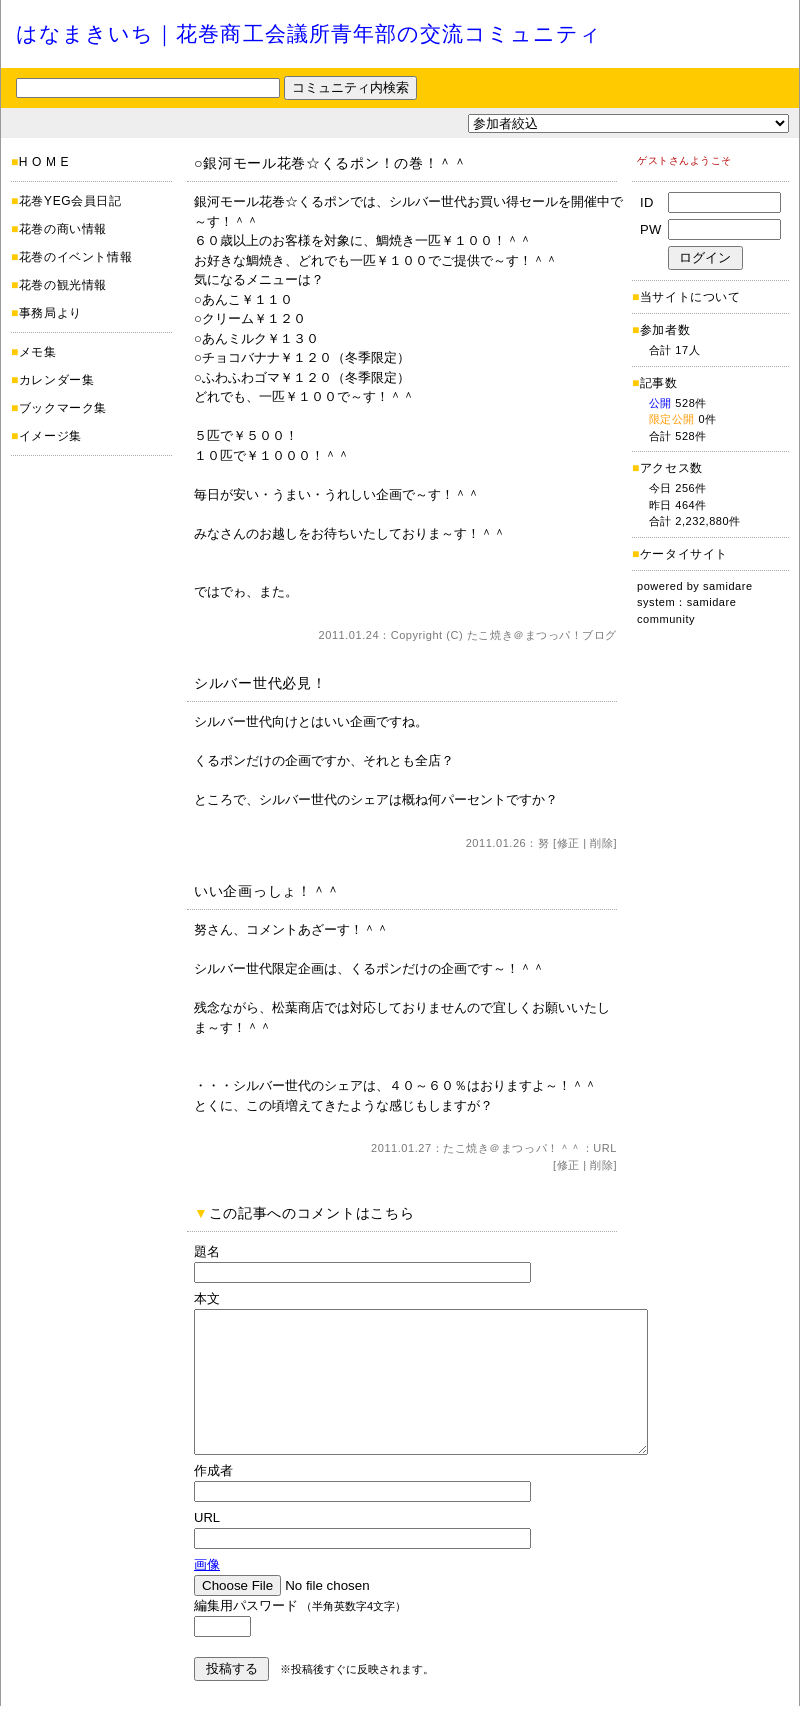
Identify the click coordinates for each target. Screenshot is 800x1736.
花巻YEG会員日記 (70, 201)
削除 (601, 843)
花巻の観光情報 (63, 285)
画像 (207, 1594)
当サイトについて (690, 297)
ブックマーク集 (63, 408)
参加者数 (661, 330)
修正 (568, 843)
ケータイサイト (684, 554)
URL (605, 1148)
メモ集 (38, 352)
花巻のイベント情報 (75, 257)
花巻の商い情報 (63, 229)
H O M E (44, 162)
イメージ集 (50, 436)
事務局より (50, 313)
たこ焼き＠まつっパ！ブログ (542, 635)
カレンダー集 (57, 380)
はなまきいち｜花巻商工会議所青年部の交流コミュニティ (309, 33)
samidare (728, 586)
